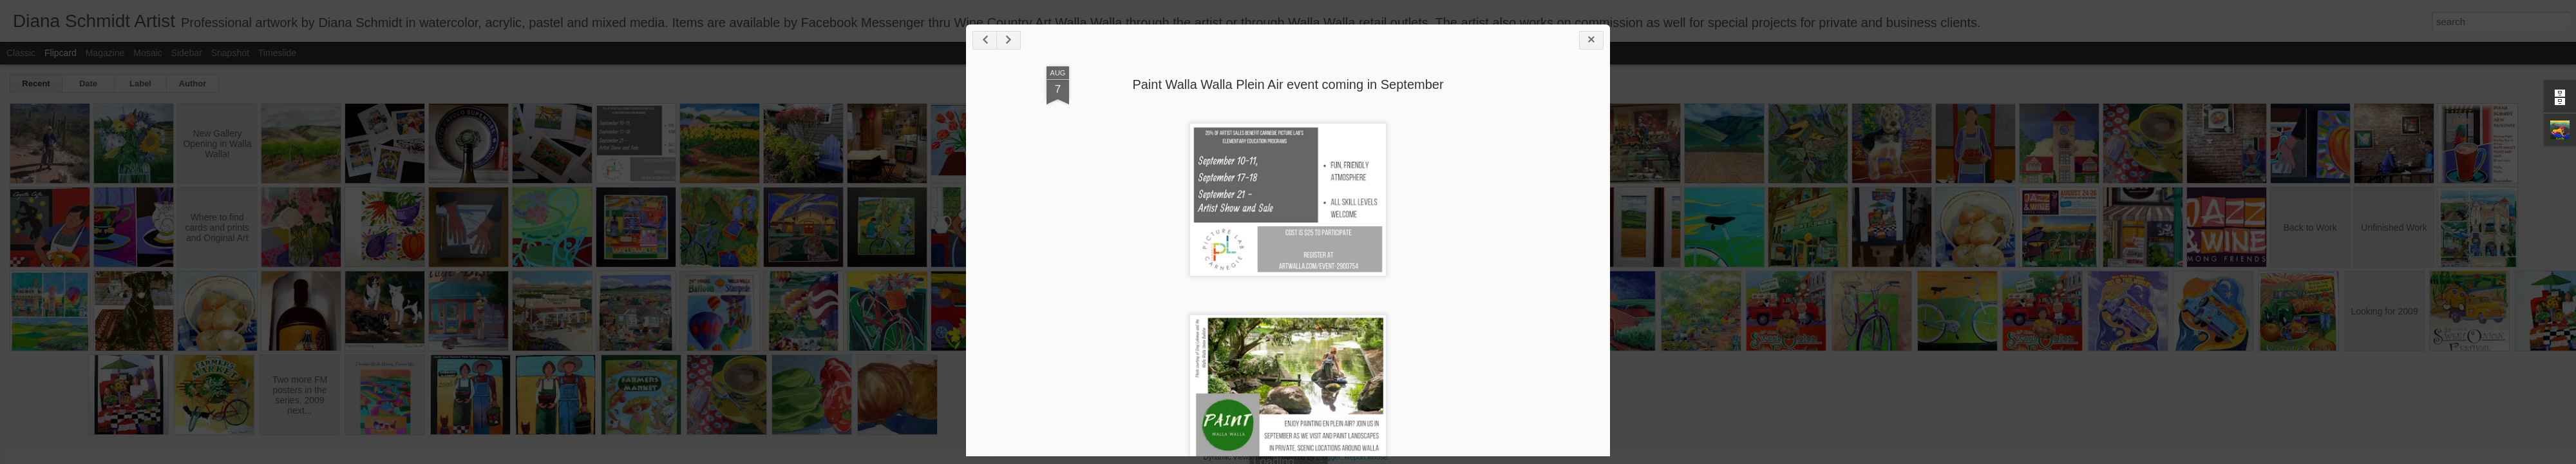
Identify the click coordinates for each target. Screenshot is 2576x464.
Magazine (105, 53)
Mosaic (147, 53)
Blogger (1328, 457)
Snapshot (230, 53)
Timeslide (277, 53)
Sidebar (186, 53)
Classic (20, 53)
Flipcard (60, 53)
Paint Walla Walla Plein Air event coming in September (1287, 84)
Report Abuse (1366, 457)
